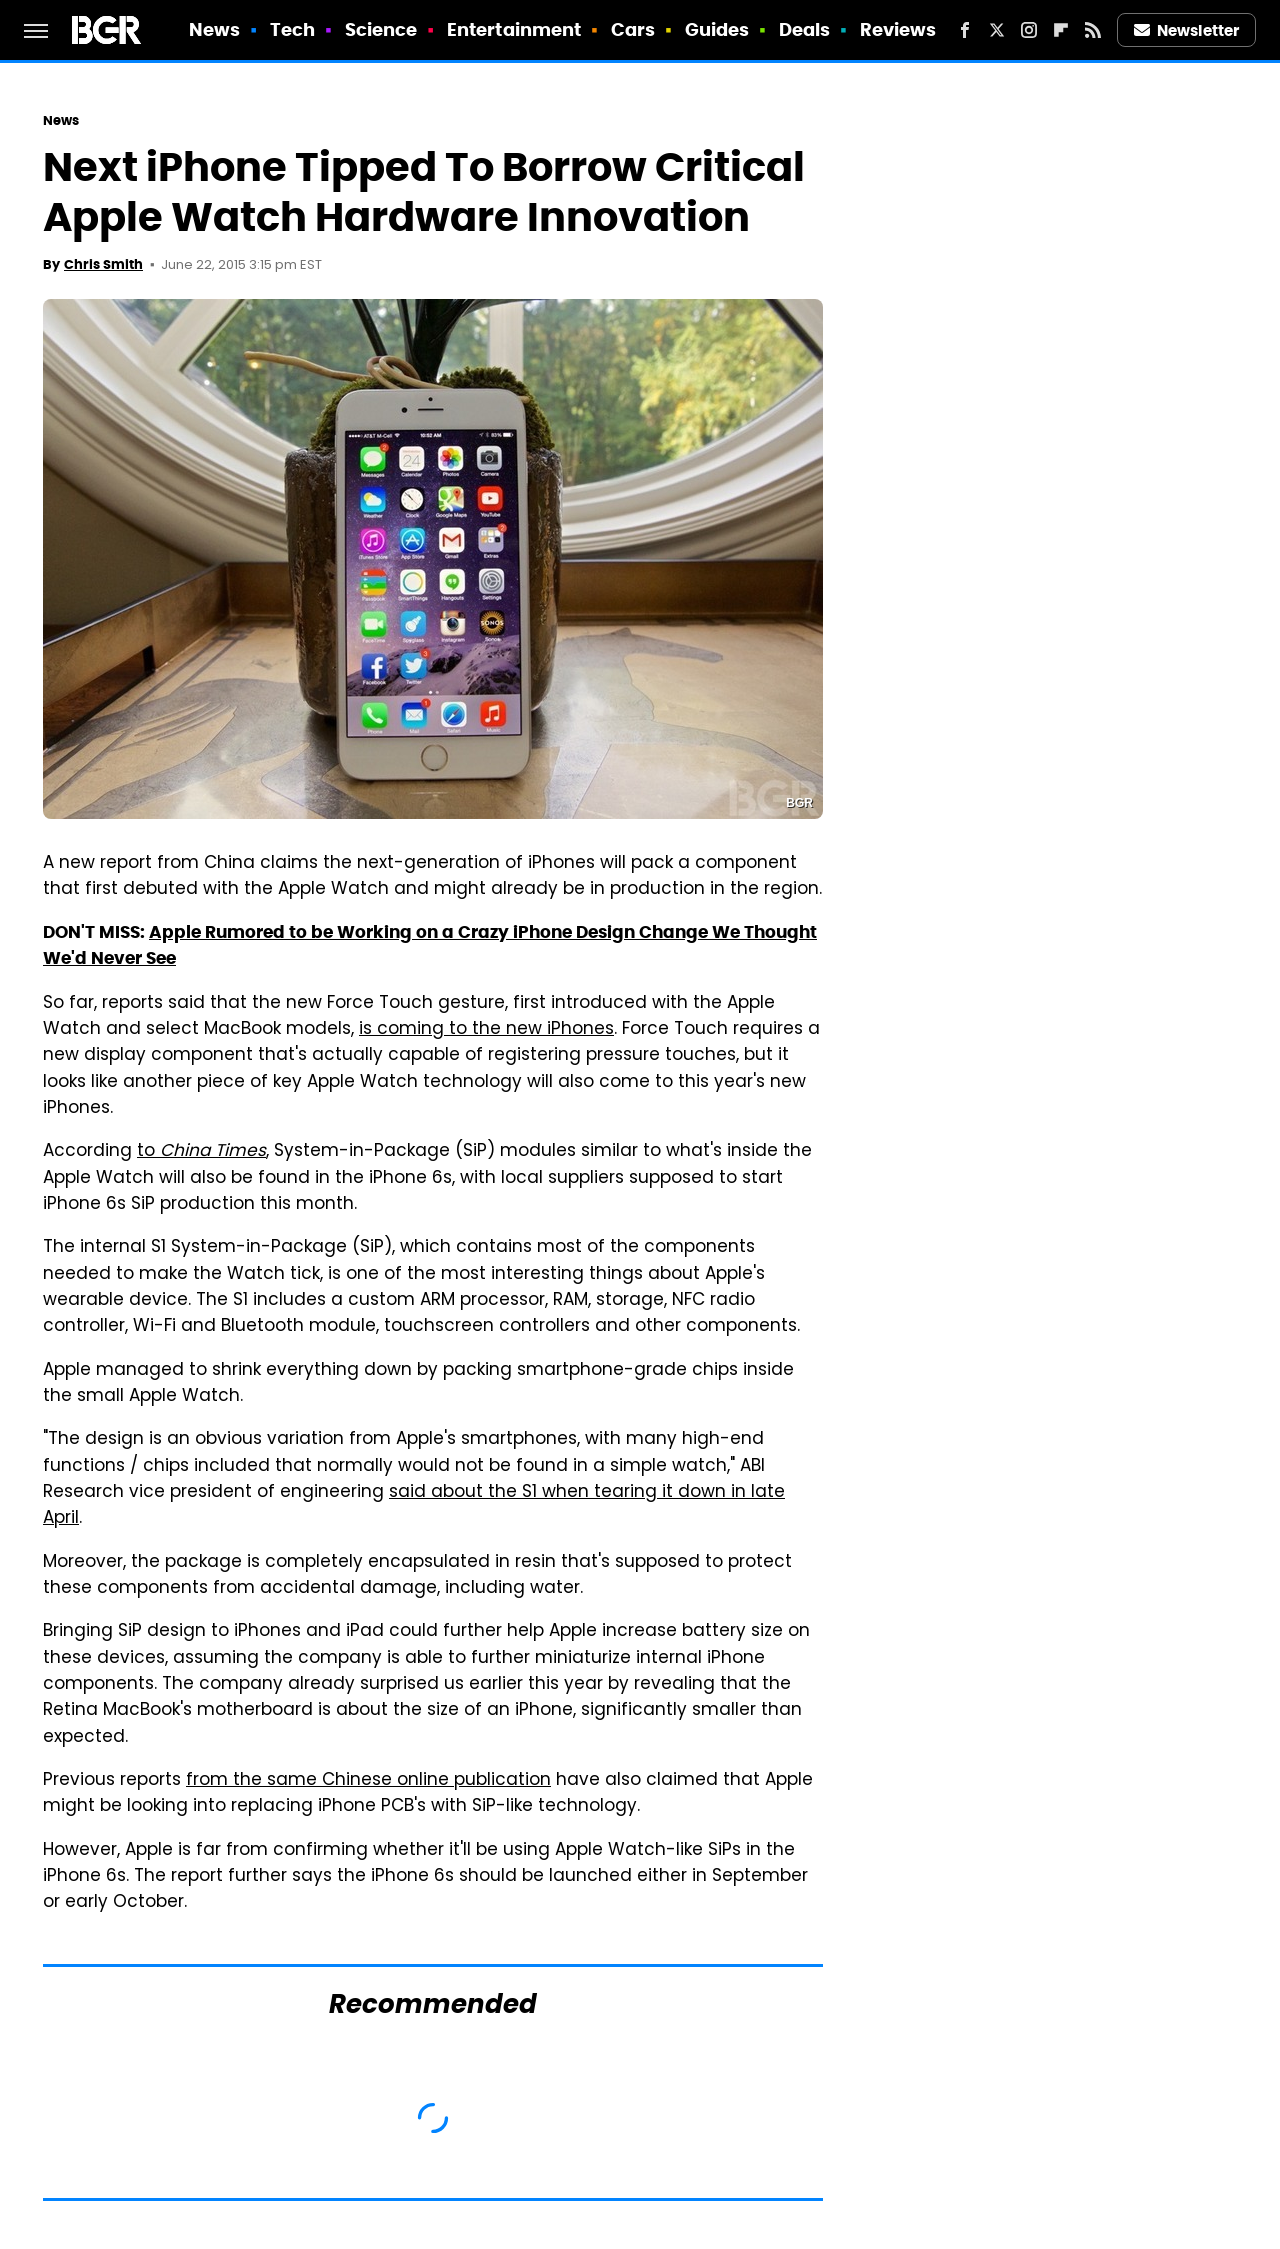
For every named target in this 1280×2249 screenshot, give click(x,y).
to (201, 1152)
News (214, 29)
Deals (805, 29)
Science (381, 29)
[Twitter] (997, 30)
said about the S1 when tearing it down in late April (414, 1506)
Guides (717, 29)
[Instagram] (1029, 30)
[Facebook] (965, 30)
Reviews (898, 29)
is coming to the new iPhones (486, 1030)
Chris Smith (103, 264)
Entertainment (514, 29)
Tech (292, 29)
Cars (633, 29)
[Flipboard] (1061, 30)
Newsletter (1187, 30)
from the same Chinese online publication (368, 1781)
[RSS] (1093, 30)
